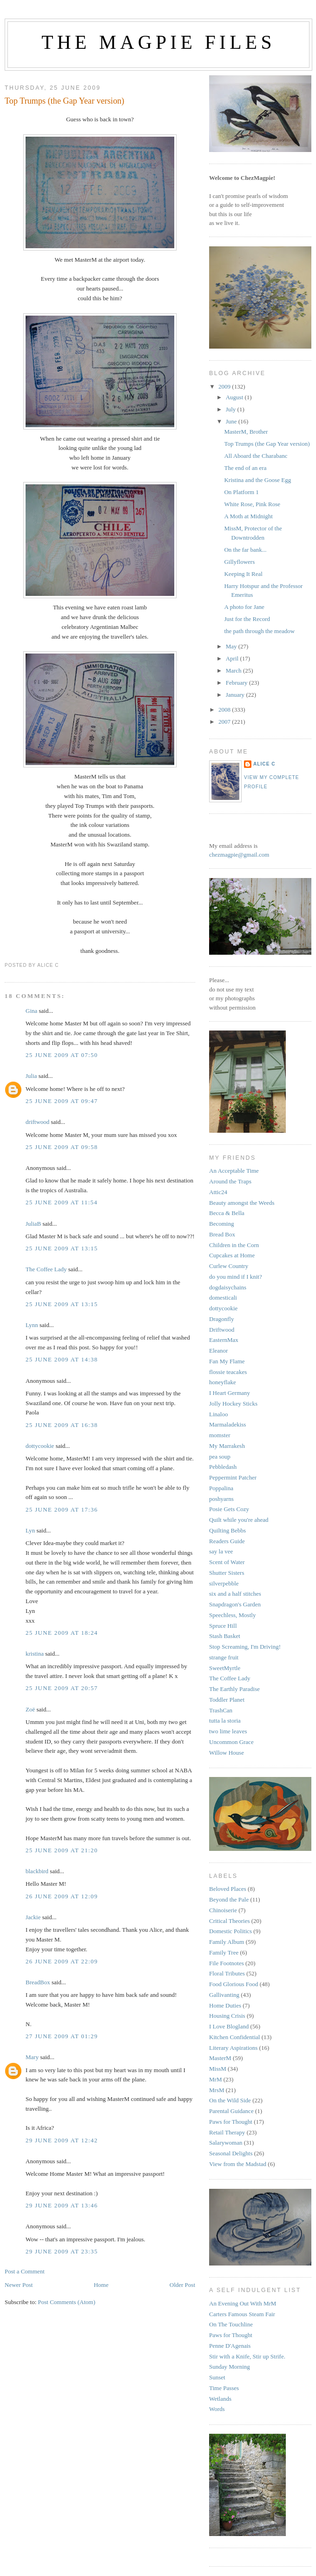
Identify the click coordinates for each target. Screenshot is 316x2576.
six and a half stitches (235, 1593)
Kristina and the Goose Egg (257, 479)
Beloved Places (227, 1888)
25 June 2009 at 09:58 (62, 1146)
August (235, 397)
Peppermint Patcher (233, 1477)
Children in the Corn (234, 1245)
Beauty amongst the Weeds (242, 1202)
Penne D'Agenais (229, 2345)
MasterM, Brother (246, 431)
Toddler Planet (226, 1699)
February (237, 682)
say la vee (221, 1551)
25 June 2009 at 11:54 (62, 1202)
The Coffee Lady (46, 1269)
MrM (215, 2079)
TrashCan (220, 1710)
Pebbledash (223, 1466)
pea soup (219, 1456)
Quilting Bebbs (227, 1530)
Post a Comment (25, 2271)
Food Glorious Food (233, 1984)
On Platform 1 (241, 492)
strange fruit (223, 1657)
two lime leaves (228, 1731)
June (232, 421)
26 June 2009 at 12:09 (62, 1896)
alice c (264, 763)
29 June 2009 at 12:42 (62, 2140)
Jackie (33, 1917)
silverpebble (224, 1583)
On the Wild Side (230, 2100)
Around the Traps (230, 1181)
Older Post (182, 2284)
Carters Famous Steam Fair (242, 2314)
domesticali (223, 1297)
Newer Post (19, 2284)
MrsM (216, 2090)
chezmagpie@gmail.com (239, 854)
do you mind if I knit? (235, 1276)
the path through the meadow (259, 630)
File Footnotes (226, 1963)
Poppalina (221, 1488)
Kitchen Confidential (234, 2037)
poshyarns (221, 1498)
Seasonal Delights (231, 2153)
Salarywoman (225, 2142)
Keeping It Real (243, 573)
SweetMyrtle (224, 1667)
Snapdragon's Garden (235, 1604)
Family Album (226, 1941)
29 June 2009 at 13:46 (62, 2205)
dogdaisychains (227, 1287)
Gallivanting (224, 1994)
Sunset (217, 2377)
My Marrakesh (227, 1445)
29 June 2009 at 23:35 (62, 2251)
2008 (225, 709)
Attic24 (218, 1192)
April (233, 658)
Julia (31, 1075)
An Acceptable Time (234, 1170)
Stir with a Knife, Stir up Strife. (247, 2356)
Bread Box (222, 1234)
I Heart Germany (229, 1392)
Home (101, 2284)
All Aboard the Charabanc (255, 455)
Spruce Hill (223, 1625)
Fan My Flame (227, 1361)
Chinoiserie (223, 1910)
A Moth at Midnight (248, 516)
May (232, 646)
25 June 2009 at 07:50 (62, 1054)
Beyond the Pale (229, 1899)
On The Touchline (231, 2324)
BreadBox (38, 1982)
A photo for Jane (244, 606)
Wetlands (220, 2398)
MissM (217, 2068)
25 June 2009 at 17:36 (62, 1509)
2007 (225, 721)
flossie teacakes (228, 1371)
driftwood (37, 1121)
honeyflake (222, 1382)
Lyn (30, 1530)
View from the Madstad (237, 2163)
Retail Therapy (227, 2132)
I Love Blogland (229, 2026)
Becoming (221, 1223)
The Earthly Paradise (234, 1688)
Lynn (32, 1324)
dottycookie (40, 1445)
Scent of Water (227, 1562)
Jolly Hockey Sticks (233, 1403)
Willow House (226, 1752)
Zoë (30, 1709)
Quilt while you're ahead (239, 1519)
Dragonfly (221, 1318)
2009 (225, 386)
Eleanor (218, 1350)
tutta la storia (225, 1720)
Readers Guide (227, 1541)
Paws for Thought (230, 2121)
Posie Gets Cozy (229, 1509)
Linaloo (218, 1414)
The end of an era (245, 467)
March (234, 670)
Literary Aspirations (233, 2047)
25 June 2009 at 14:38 (62, 1359)
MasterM (220, 2057)
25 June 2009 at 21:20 (62, 1850)
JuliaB (33, 1223)
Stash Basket (224, 1635)
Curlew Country (228, 1265)
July (231, 409)
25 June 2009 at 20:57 (62, 1687)
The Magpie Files (158, 42)
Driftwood (221, 1329)
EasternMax (223, 1339)
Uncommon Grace (231, 1741)
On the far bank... (245, 549)
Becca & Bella (226, 1212)
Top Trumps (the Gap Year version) (64, 101)
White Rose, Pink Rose (252, 504)
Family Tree (223, 1952)
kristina (35, 1653)
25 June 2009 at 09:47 (62, 1100)
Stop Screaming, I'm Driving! (245, 1646)
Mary (32, 2057)
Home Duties (225, 2005)
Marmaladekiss (227, 1424)
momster (219, 1435)
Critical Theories (229, 1920)
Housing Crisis (227, 2015)
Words (217, 2408)
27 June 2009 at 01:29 (62, 2036)
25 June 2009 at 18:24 (62, 1632)
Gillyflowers (239, 561)
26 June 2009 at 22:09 (62, 1961)
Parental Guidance (231, 2110)
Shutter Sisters (226, 1572)
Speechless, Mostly (232, 1615)
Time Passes (224, 2387)
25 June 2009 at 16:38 (62, 1424)
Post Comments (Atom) (67, 2302)
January (236, 694)
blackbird (37, 1871)
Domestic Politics (230, 1931)
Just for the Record (247, 618)
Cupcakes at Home (232, 1255)
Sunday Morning (229, 2366)
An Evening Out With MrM (242, 2303)
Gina (31, 1010)
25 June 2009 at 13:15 (62, 1248)
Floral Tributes (227, 1973)
